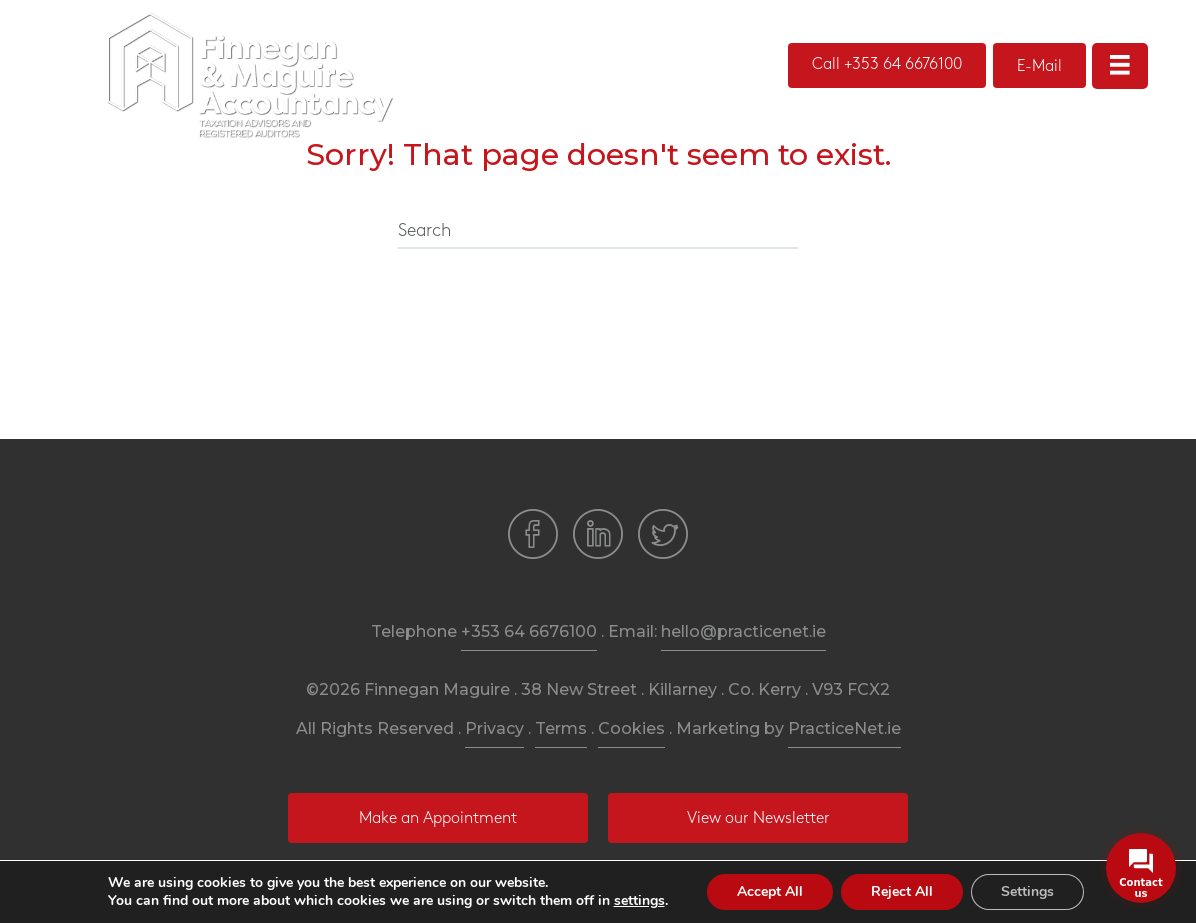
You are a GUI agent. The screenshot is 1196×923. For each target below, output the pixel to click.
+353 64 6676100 (529, 631)
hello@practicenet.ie (743, 631)
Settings (1027, 891)
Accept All (770, 891)
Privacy (494, 728)
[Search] (598, 232)
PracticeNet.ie (844, 728)
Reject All (902, 891)
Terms (561, 728)
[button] (887, 65)
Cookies (631, 728)
